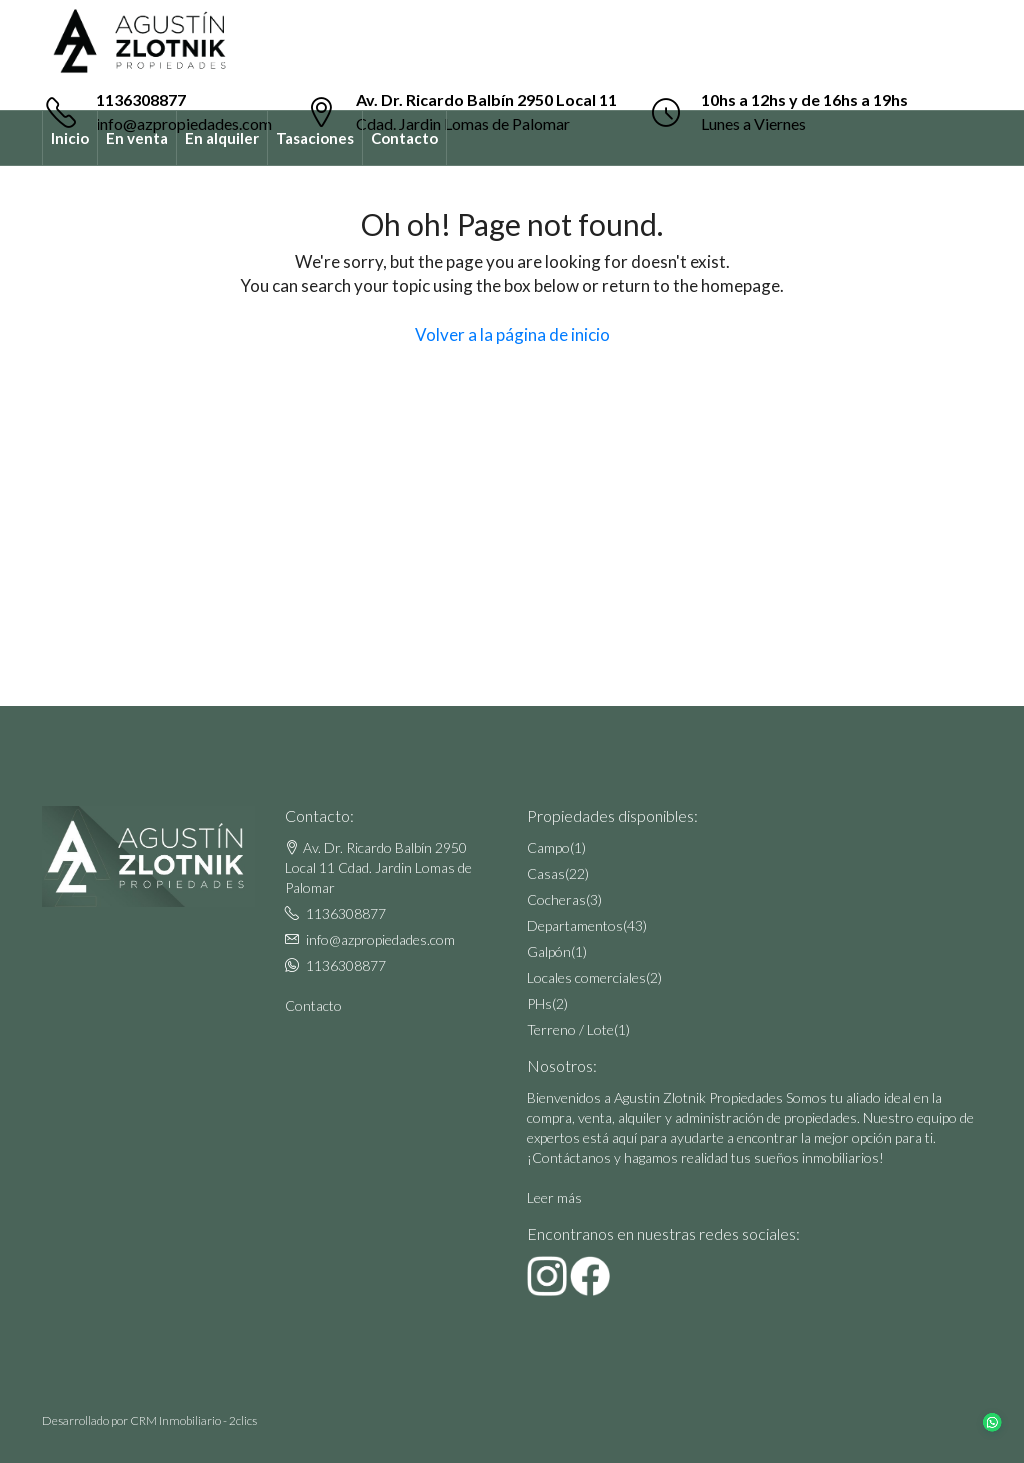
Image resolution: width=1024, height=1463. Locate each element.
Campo (548, 847)
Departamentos (575, 925)
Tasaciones (315, 138)
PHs (539, 1003)
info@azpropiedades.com (380, 939)
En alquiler (222, 138)
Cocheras (556, 899)
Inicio (70, 138)
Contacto (404, 138)
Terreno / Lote (570, 1029)
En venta (137, 138)
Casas (546, 873)
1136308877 (141, 99)
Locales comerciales (586, 977)
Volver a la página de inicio (512, 334)
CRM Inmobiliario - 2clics (193, 1420)
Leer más (554, 1197)
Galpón (549, 951)
